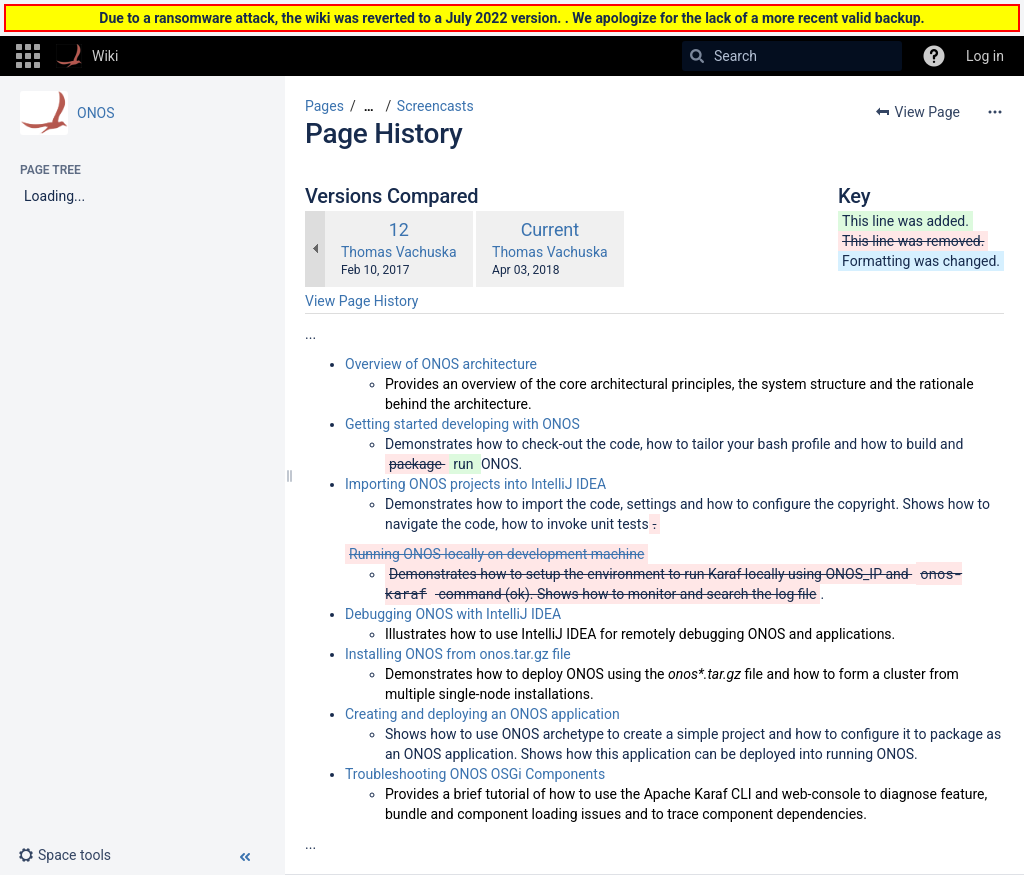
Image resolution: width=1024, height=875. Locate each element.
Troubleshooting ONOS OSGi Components (475, 774)
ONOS (96, 113)
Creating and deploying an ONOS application (482, 714)
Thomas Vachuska (399, 252)
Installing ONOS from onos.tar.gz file (458, 654)
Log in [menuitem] (985, 56)
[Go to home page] (87, 56)
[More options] (995, 112)
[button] (28, 56)
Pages (324, 106)
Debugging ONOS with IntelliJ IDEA (453, 614)
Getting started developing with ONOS (462, 424)
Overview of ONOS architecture (441, 364)
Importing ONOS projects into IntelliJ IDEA (475, 484)
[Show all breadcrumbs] (369, 106)
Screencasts (435, 106)
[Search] (697, 56)
